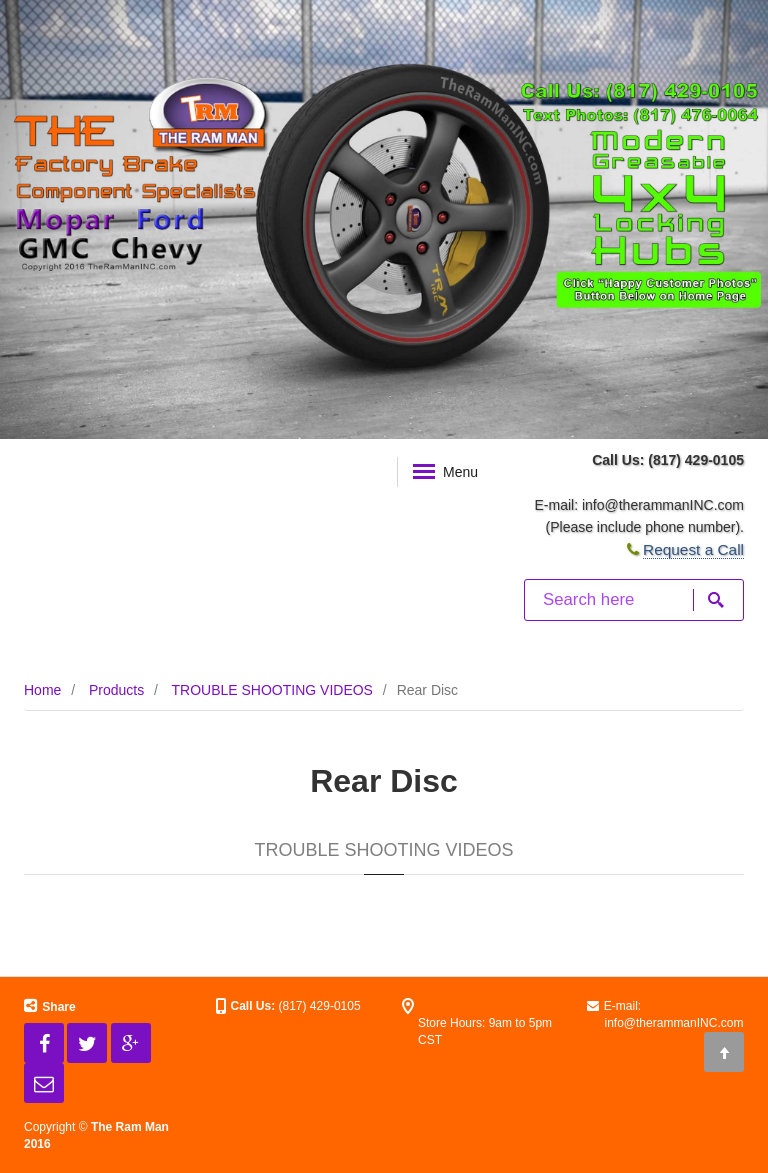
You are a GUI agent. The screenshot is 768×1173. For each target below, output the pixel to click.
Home (42, 690)
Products (116, 690)
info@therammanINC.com (663, 505)
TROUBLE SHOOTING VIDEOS (271, 690)
